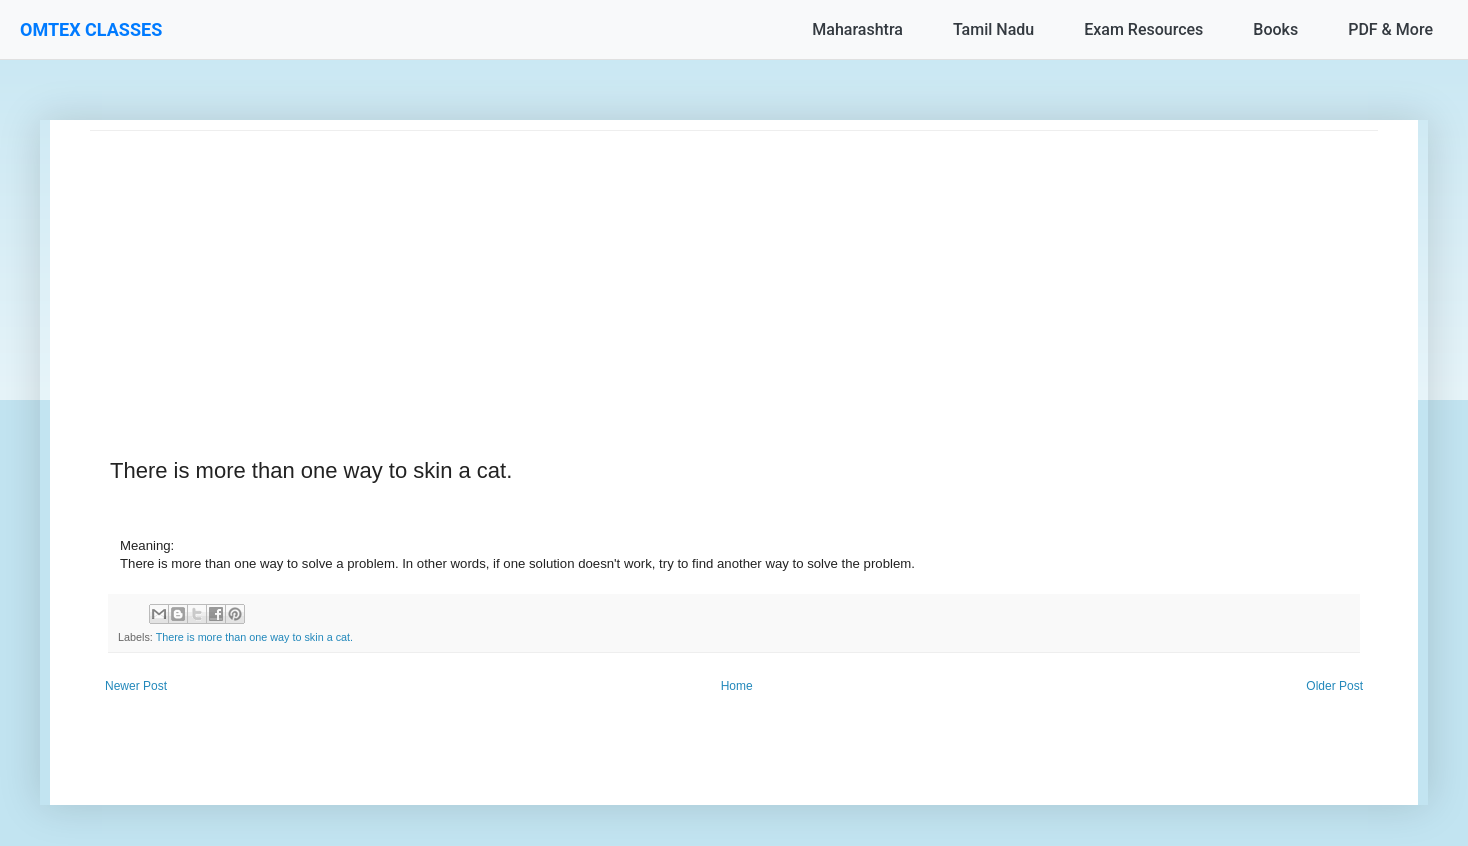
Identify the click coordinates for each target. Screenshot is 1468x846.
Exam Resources (1143, 29)
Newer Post (136, 686)
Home (737, 686)
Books (1275, 29)
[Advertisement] (690, 271)
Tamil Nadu (993, 29)
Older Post (1334, 686)
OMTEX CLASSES (91, 29)
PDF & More (1390, 29)
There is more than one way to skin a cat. (254, 637)
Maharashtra (857, 29)
